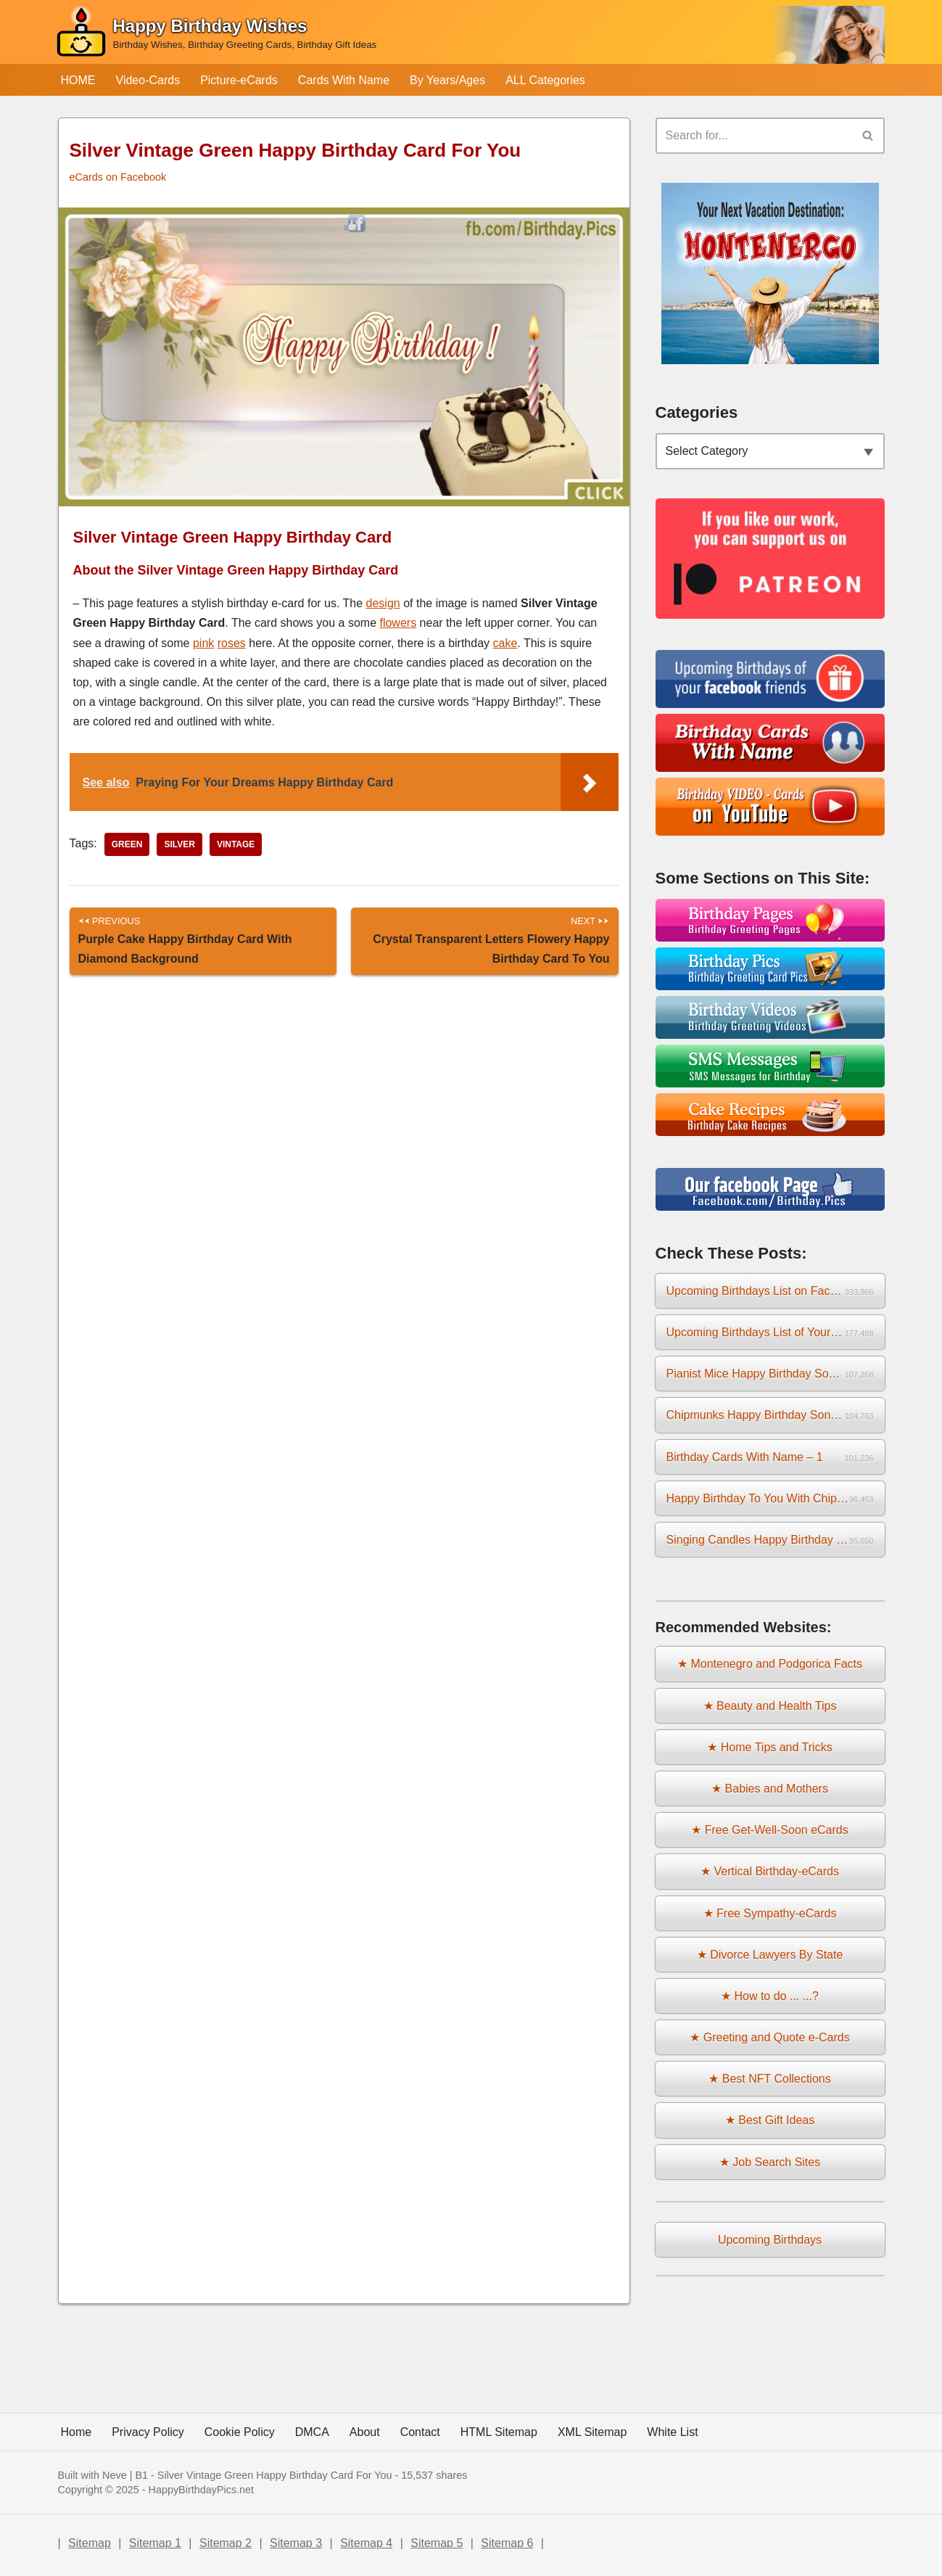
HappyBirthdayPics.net (202, 2489)
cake (505, 643)
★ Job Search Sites (769, 2162)
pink (203, 643)
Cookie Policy (239, 2432)
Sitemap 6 (507, 2543)
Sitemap (89, 2543)
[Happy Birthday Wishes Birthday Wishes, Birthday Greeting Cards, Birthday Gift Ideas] (216, 34)
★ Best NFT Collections (769, 2079)
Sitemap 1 (155, 2543)
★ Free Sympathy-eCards (770, 1913)
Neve (114, 2475)
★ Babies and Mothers (769, 1788)
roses (232, 643)
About (365, 2432)
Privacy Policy (148, 2432)
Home (76, 2432)
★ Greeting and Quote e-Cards (769, 2037)
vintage (236, 844)
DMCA (312, 2432)
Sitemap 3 (296, 2543)
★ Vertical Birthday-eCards (770, 1871)
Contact (420, 2432)
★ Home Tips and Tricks (769, 1747)
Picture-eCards (239, 80)
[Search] (754, 136)
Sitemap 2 (225, 2543)
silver (179, 844)
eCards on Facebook (118, 177)
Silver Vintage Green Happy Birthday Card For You (274, 2475)
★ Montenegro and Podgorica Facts (769, 1664)
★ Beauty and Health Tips (770, 1706)
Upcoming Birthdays (770, 2240)
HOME (78, 80)
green (127, 844)
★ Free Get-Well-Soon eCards (769, 1830)
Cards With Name (343, 80)
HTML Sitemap (498, 2432)
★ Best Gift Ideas (769, 2120)
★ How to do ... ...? (770, 1996)
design (383, 603)
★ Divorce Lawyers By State (770, 1955)
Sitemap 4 (366, 2543)
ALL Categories (545, 80)
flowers (397, 623)
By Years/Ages (447, 80)
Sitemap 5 (436, 2543)
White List (672, 2432)
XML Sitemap (592, 2432)
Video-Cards (148, 80)
